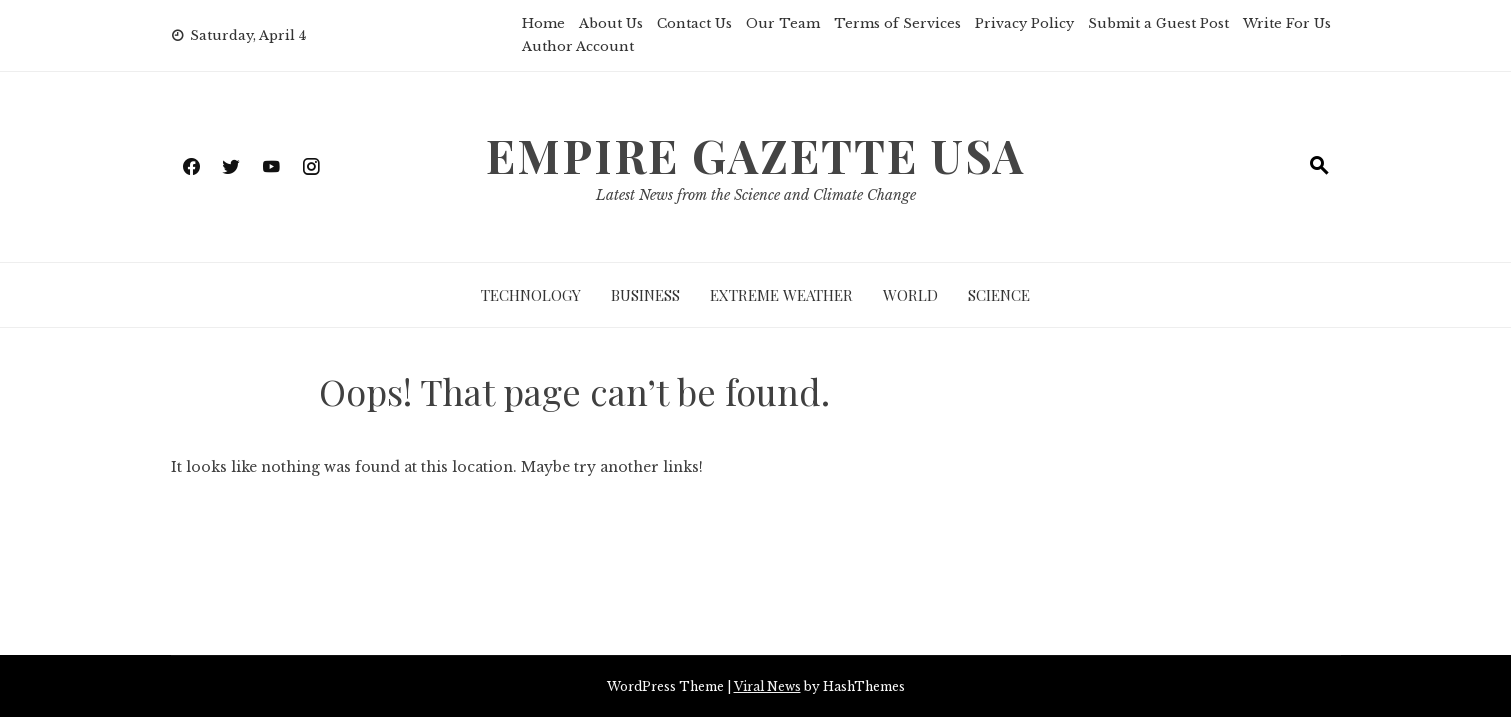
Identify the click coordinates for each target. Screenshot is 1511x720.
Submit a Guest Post (1158, 23)
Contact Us (694, 23)
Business (645, 295)
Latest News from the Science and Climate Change (756, 195)
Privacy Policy (1024, 23)
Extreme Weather (781, 295)
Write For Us (1287, 23)
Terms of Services (897, 23)
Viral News (767, 686)
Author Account (578, 46)
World (910, 295)
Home (543, 23)
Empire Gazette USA (755, 155)
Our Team (783, 23)
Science (999, 295)
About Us (611, 23)
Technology (531, 295)
